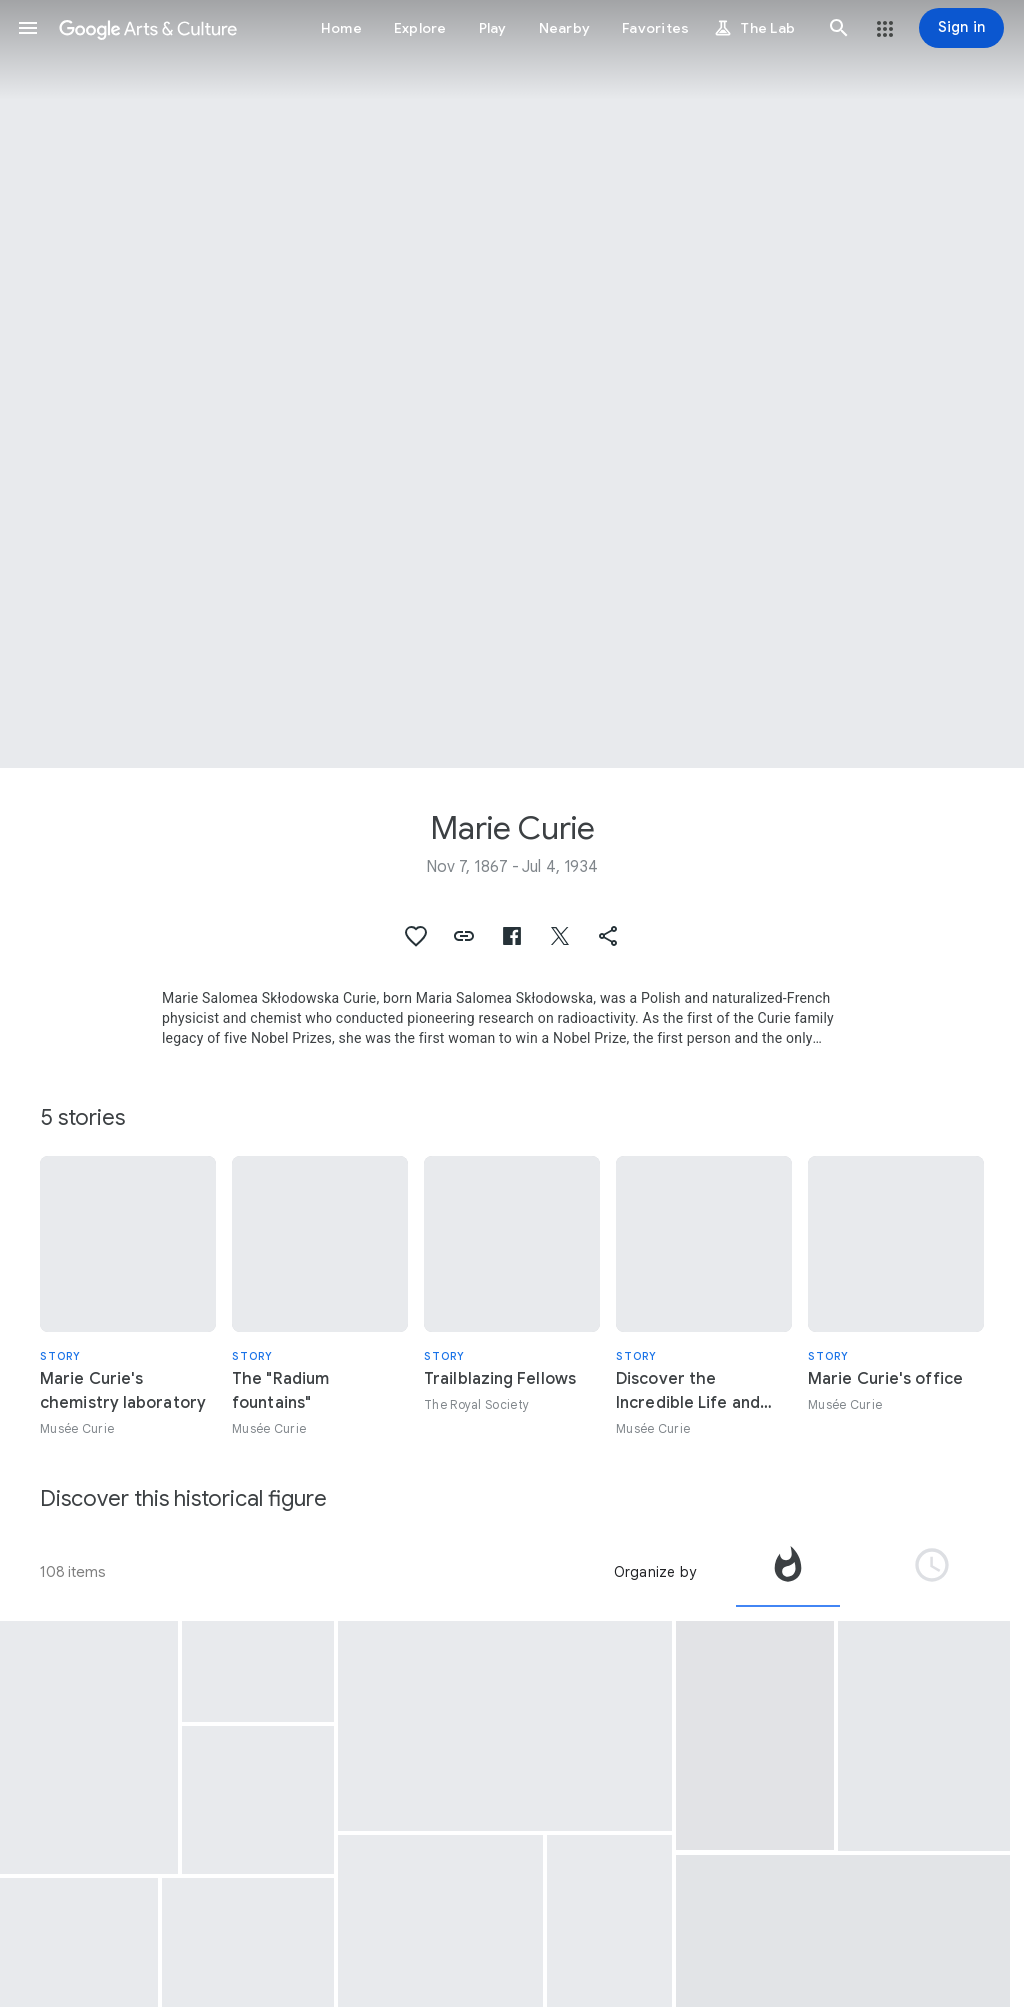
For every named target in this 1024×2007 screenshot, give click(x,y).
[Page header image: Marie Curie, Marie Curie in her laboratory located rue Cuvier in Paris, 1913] (512, 384)
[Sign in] (961, 28)
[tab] (788, 1572)
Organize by (655, 1572)
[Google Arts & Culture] (148, 28)
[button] (28, 28)
